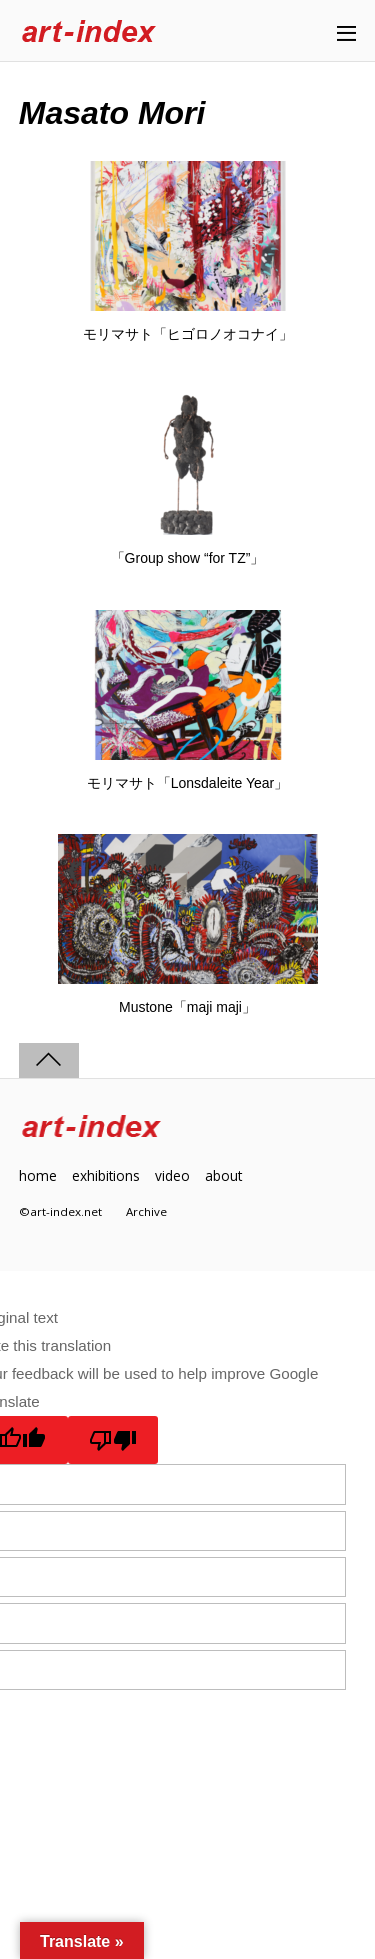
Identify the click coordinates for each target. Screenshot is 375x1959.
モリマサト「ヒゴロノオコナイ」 (188, 334)
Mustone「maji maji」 (187, 1007)
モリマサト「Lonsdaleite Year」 (188, 783)
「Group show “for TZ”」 (188, 558)
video (172, 1175)
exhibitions (106, 1175)
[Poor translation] (113, 1440)
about (223, 1175)
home (38, 1175)
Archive (146, 1211)
